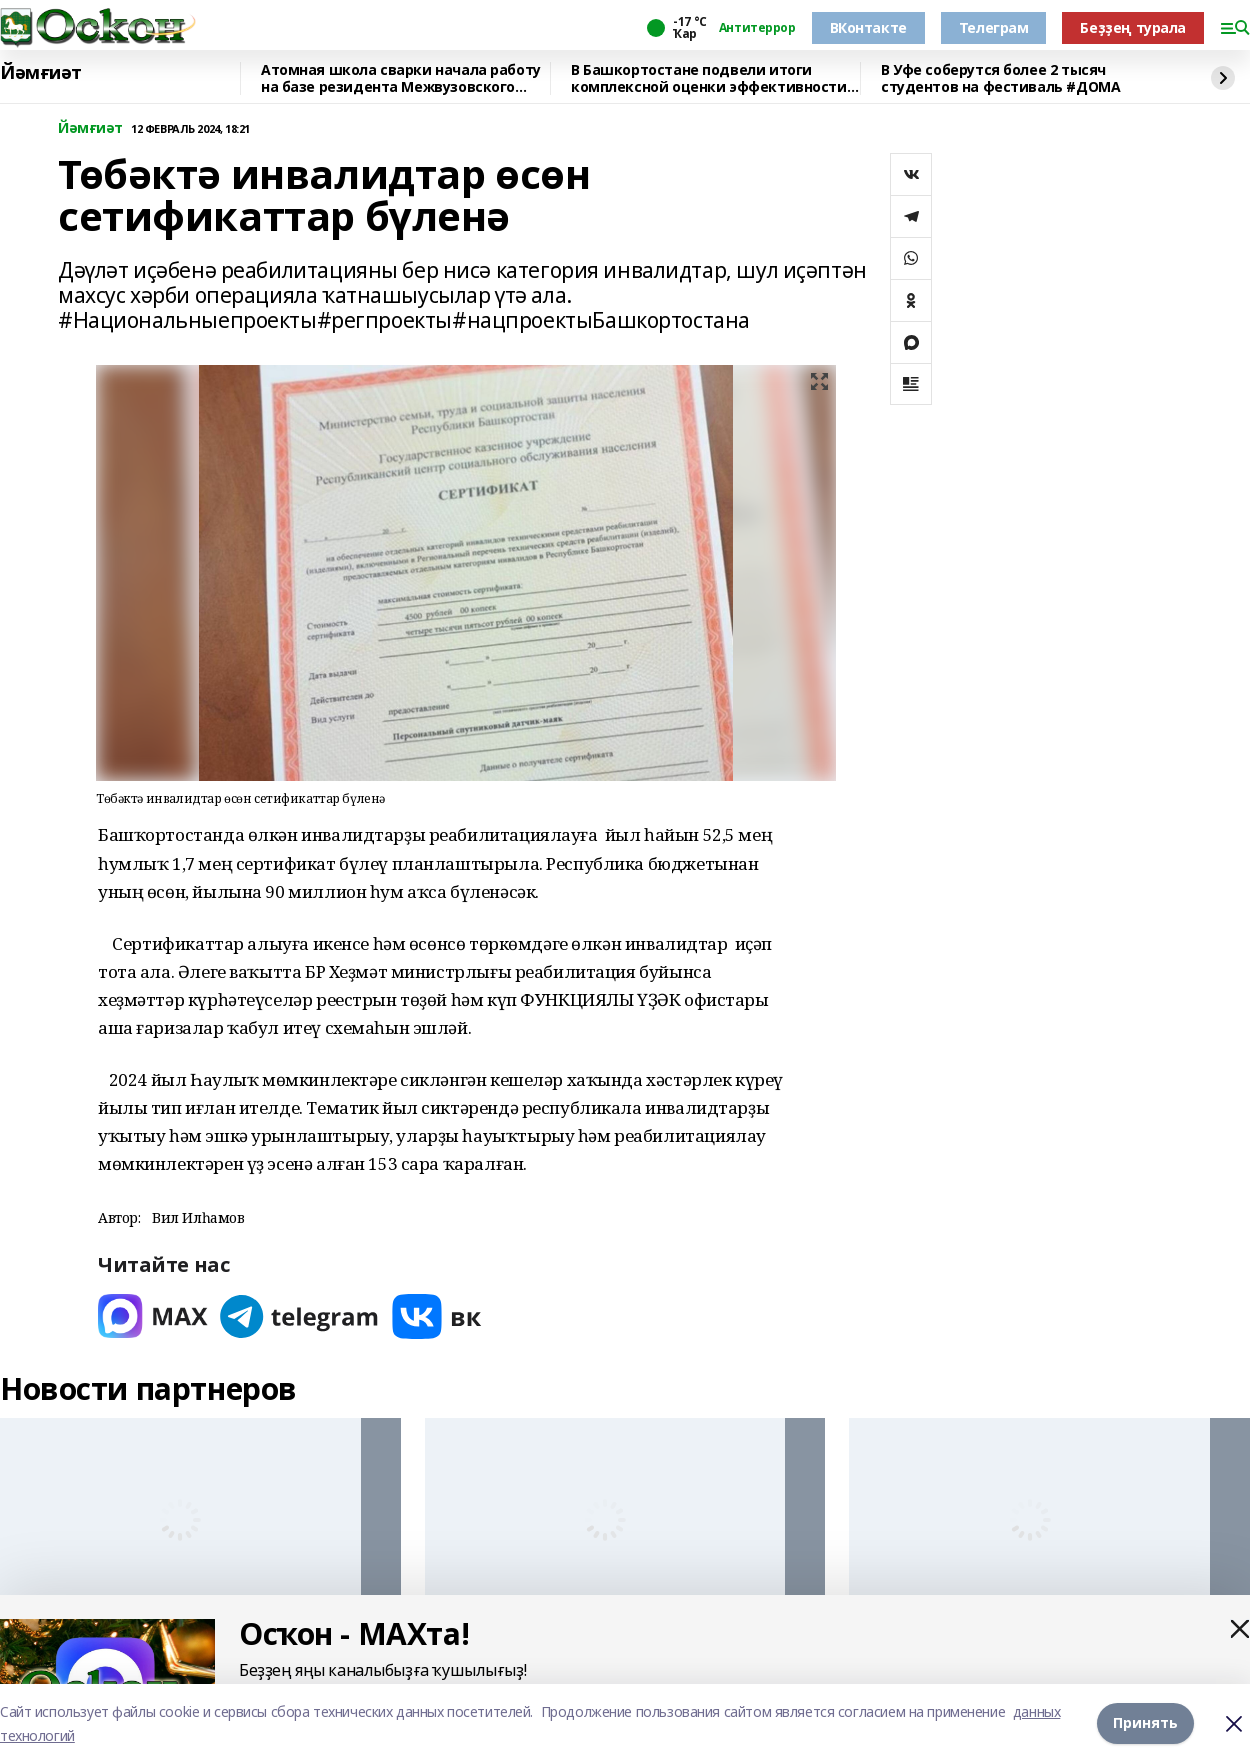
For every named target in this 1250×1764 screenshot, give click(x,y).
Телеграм (994, 27)
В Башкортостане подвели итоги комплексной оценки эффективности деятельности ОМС (709, 78)
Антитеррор (757, 28)
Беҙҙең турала (1133, 27)
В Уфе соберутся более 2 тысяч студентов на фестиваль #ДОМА (1000, 78)
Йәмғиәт (41, 73)
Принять (1145, 1723)
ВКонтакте (868, 27)
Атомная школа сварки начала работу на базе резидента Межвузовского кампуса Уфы (401, 78)
